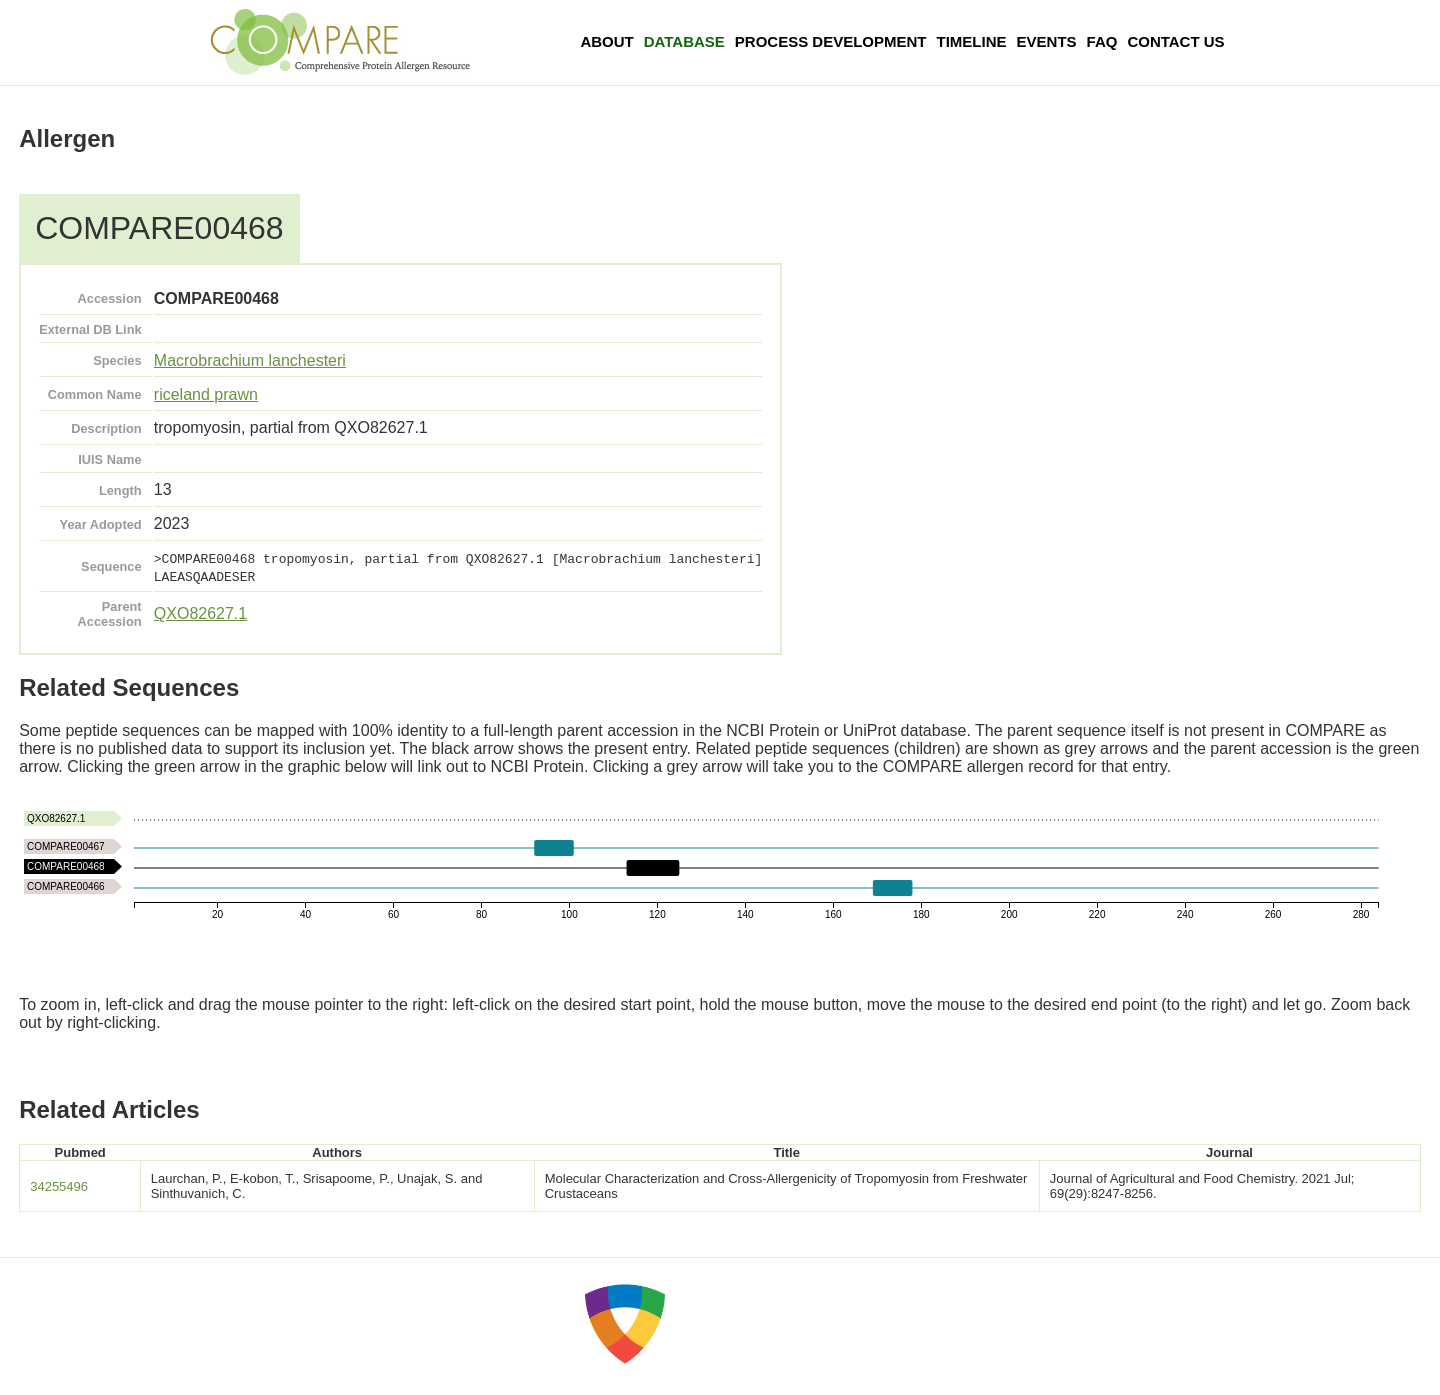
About (606, 41)
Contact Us (1175, 41)
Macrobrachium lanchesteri (250, 360)
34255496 (59, 1186)
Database (684, 41)
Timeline (972, 41)
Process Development (831, 41)
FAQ (1102, 41)
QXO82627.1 (200, 613)
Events (1047, 41)
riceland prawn (206, 394)
